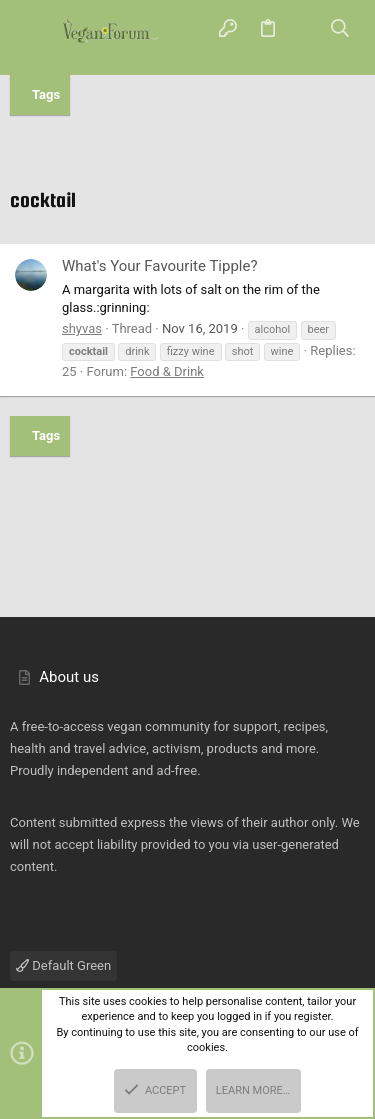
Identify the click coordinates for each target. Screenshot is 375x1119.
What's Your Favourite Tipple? (160, 266)
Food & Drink (167, 371)
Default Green (63, 965)
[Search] (340, 29)
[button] (35, 30)
